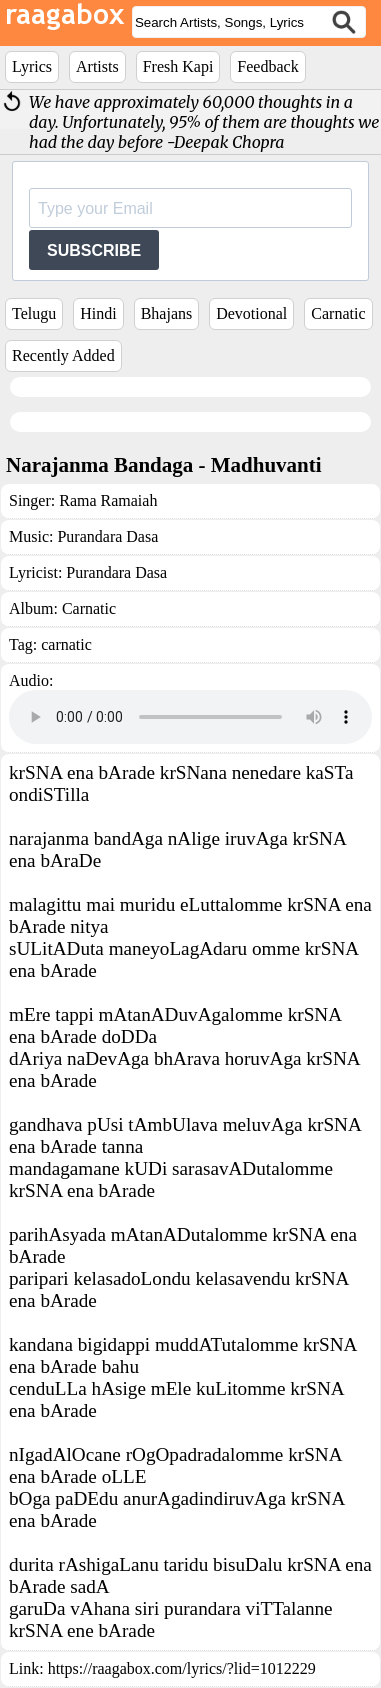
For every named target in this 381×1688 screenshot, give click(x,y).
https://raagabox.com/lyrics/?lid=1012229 (182, 1668)
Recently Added (63, 355)
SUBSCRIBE (94, 250)
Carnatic (338, 313)
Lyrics (32, 66)
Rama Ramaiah (108, 500)
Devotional (251, 313)
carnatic (66, 644)
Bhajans (167, 313)
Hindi (98, 313)
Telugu (34, 313)
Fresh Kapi (178, 66)
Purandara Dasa (107, 536)
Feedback (267, 66)
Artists (97, 66)
